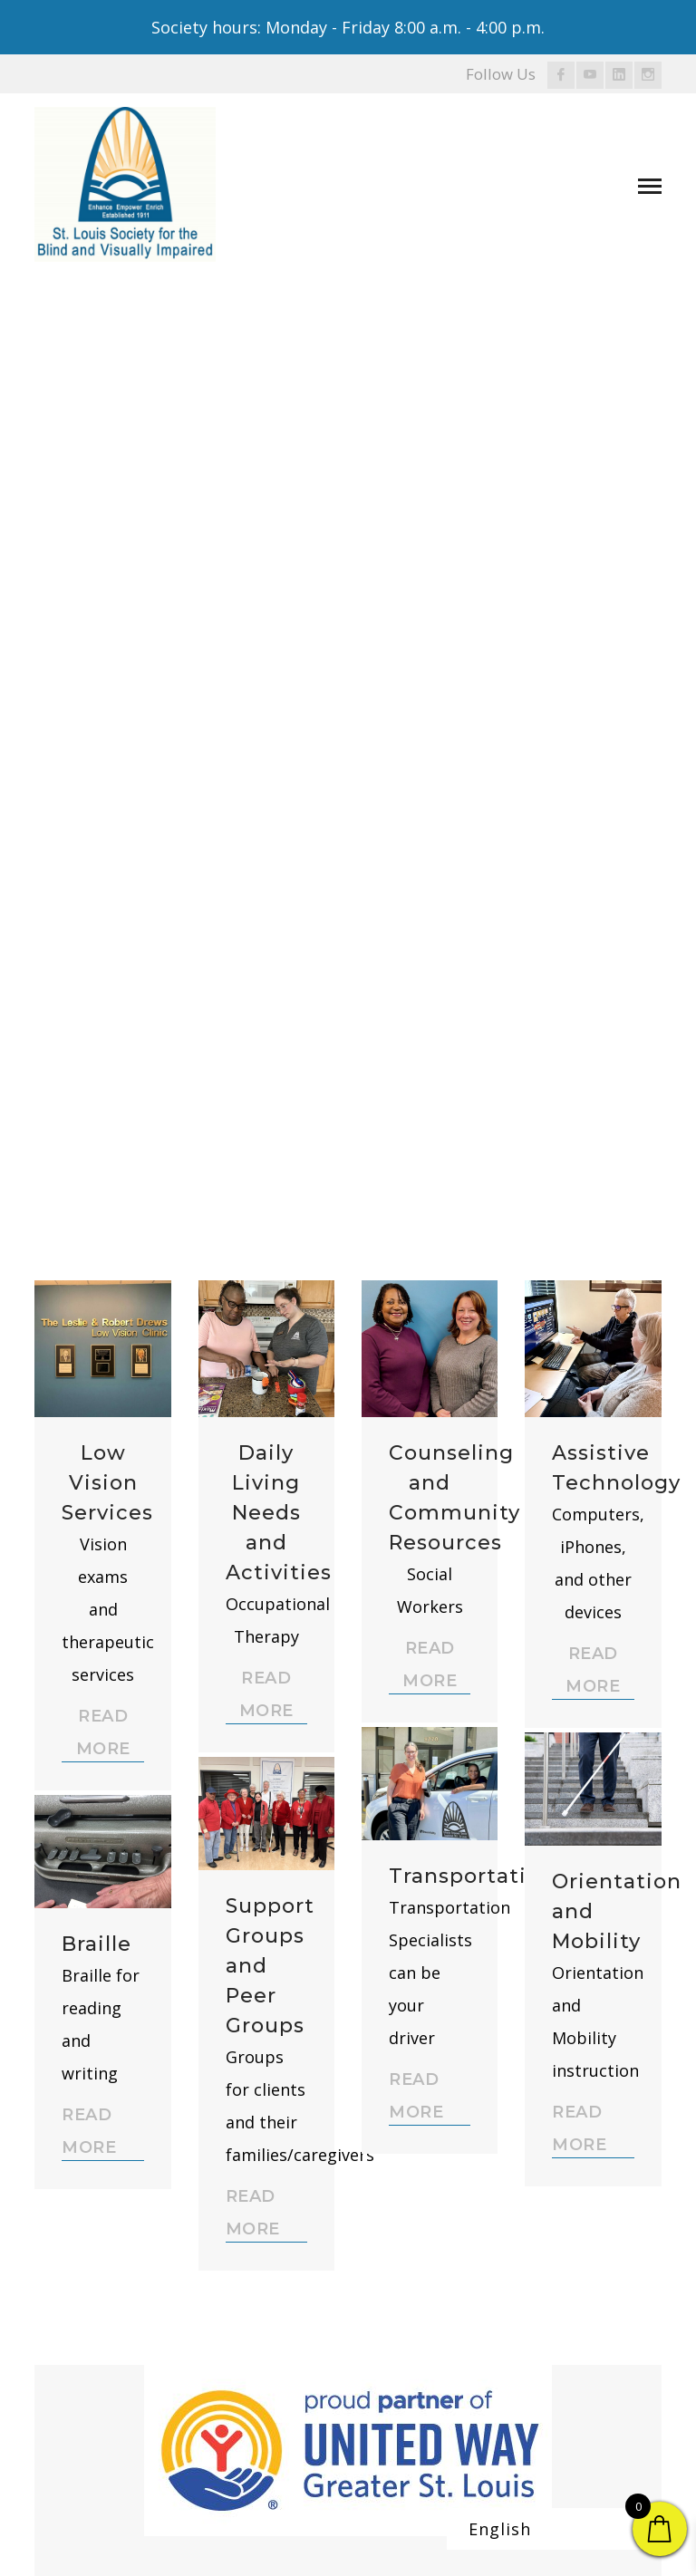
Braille (96, 1944)
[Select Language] (564, 2529)
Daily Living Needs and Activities (279, 1513)
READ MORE (103, 1732)
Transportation (472, 1876)
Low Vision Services (107, 1483)
